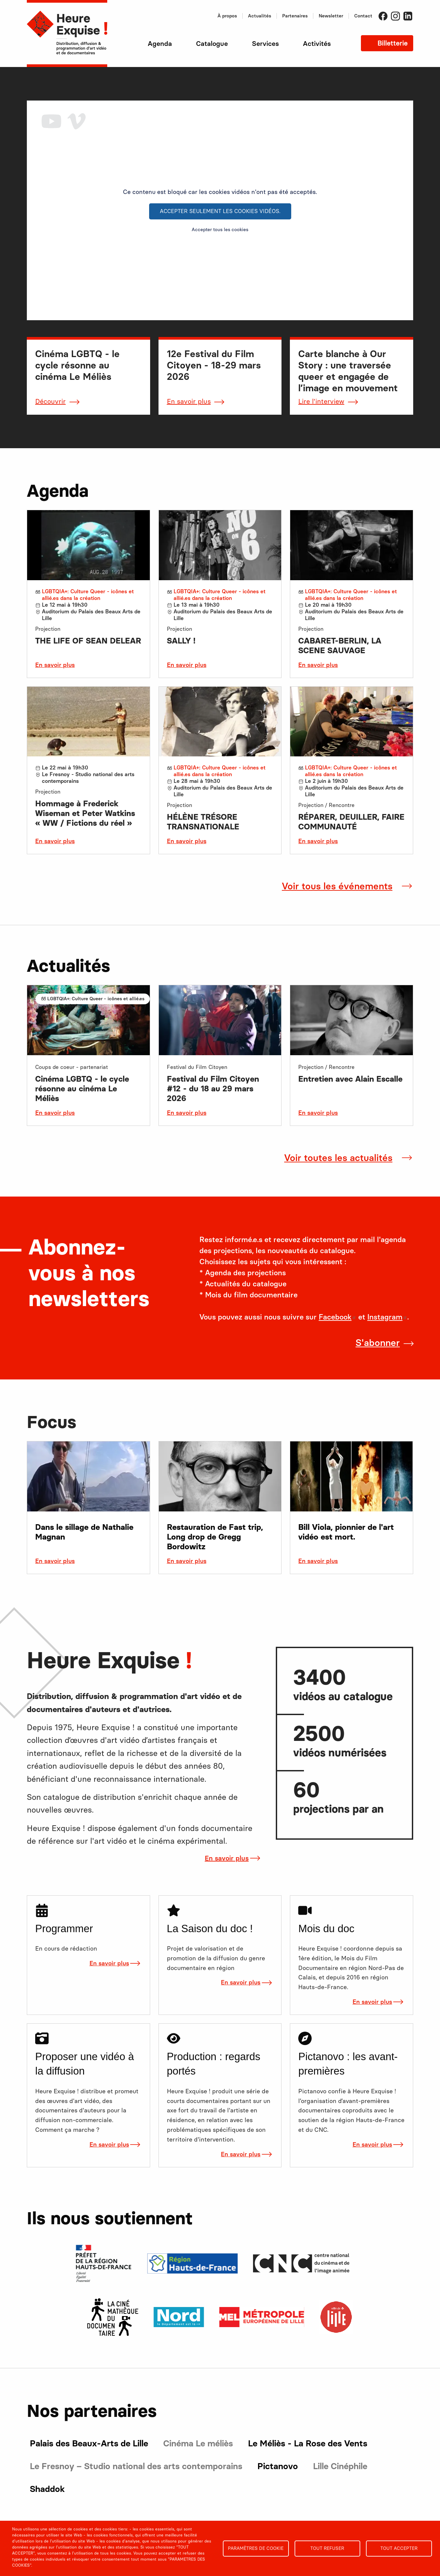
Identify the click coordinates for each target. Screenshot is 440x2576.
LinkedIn (407, 16)
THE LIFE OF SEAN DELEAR (88, 641)
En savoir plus (189, 401)
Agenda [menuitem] (160, 43)
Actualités (259, 16)
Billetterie (392, 43)
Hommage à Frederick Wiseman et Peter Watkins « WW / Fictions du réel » (85, 813)
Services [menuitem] (265, 43)
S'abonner (378, 1342)
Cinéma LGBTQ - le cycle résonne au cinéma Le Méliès (82, 1088)
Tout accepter (399, 2548)
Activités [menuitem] (317, 43)
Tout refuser (327, 2548)
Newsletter (331, 16)
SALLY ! (181, 641)
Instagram (395, 16)
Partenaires (295, 16)
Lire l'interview (321, 401)
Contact (363, 16)
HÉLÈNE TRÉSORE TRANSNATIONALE (203, 821)
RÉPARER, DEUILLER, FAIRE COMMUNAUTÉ (351, 821)
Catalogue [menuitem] (212, 43)
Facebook (383, 16)
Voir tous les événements (337, 886)
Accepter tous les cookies (220, 229)
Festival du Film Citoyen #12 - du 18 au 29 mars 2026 (213, 1088)
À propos (227, 16)
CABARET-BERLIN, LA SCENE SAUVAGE (339, 645)
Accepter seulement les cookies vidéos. (220, 211)
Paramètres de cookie (256, 2548)
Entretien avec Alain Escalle (350, 1079)
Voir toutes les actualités (338, 1157)
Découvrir (50, 401)
